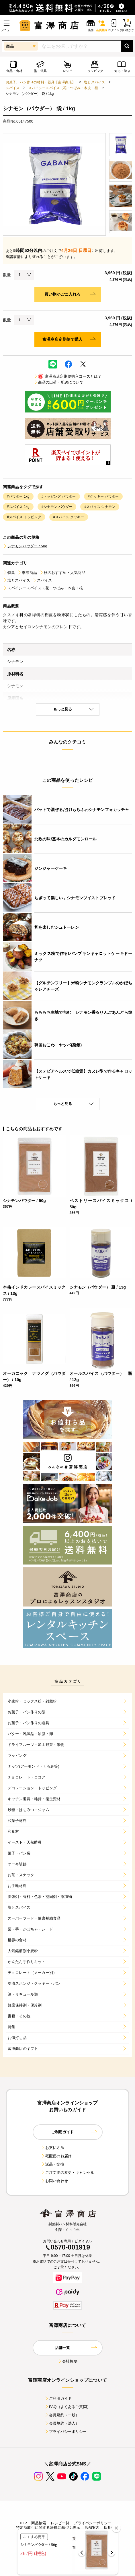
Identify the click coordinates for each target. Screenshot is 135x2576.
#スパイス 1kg (18, 507)
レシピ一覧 (60, 2523)
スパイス (13, 88)
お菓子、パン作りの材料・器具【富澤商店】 (40, 82)
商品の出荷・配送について (58, 382)
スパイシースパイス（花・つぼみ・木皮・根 (63, 88)
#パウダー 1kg (18, 496)
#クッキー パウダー (103, 496)
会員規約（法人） (61, 2423)
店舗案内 (92, 2527)
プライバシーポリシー (65, 2431)
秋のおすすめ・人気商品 (62, 572)
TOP (23, 2523)
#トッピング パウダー (59, 496)
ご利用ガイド (58, 2398)
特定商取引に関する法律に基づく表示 (48, 2527)
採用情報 (111, 2527)
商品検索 (38, 2523)
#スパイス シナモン (99, 507)
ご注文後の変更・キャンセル (67, 2172)
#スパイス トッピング (24, 517)
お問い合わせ (54, 2181)
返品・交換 (52, 2164)
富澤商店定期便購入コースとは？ (67, 376)
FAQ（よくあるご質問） (67, 2407)
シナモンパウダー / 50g (25, 546)
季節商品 (27, 572)
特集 (9, 572)
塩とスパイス (94, 82)
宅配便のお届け (56, 2156)
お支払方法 (52, 2148)
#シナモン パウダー (57, 507)
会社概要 (67, 2361)
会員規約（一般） (61, 2415)
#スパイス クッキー (68, 517)
